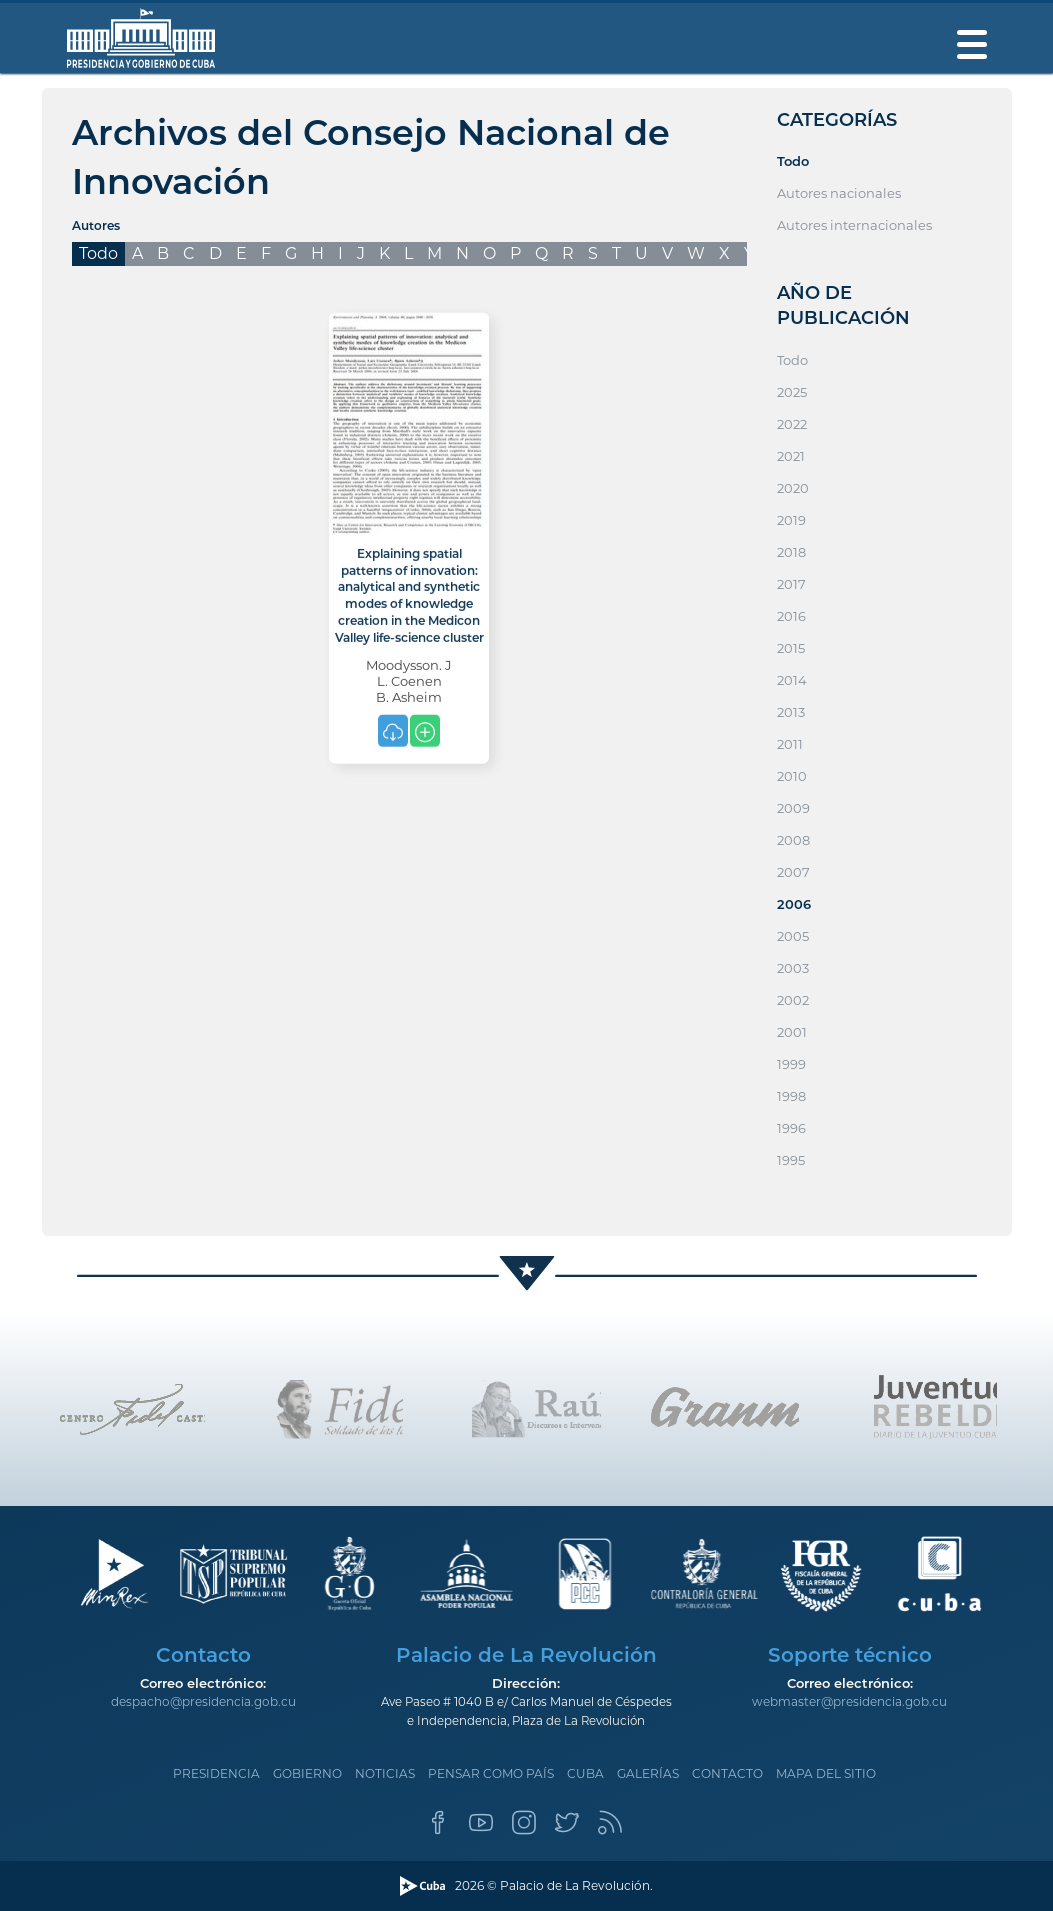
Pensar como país (491, 1773)
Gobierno (307, 1773)
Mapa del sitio (826, 1773)
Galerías (648, 1773)
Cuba (585, 1773)
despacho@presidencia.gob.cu (203, 1701)
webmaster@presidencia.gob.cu (849, 1701)
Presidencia (216, 1773)
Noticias (385, 1773)
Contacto (727, 1773)
